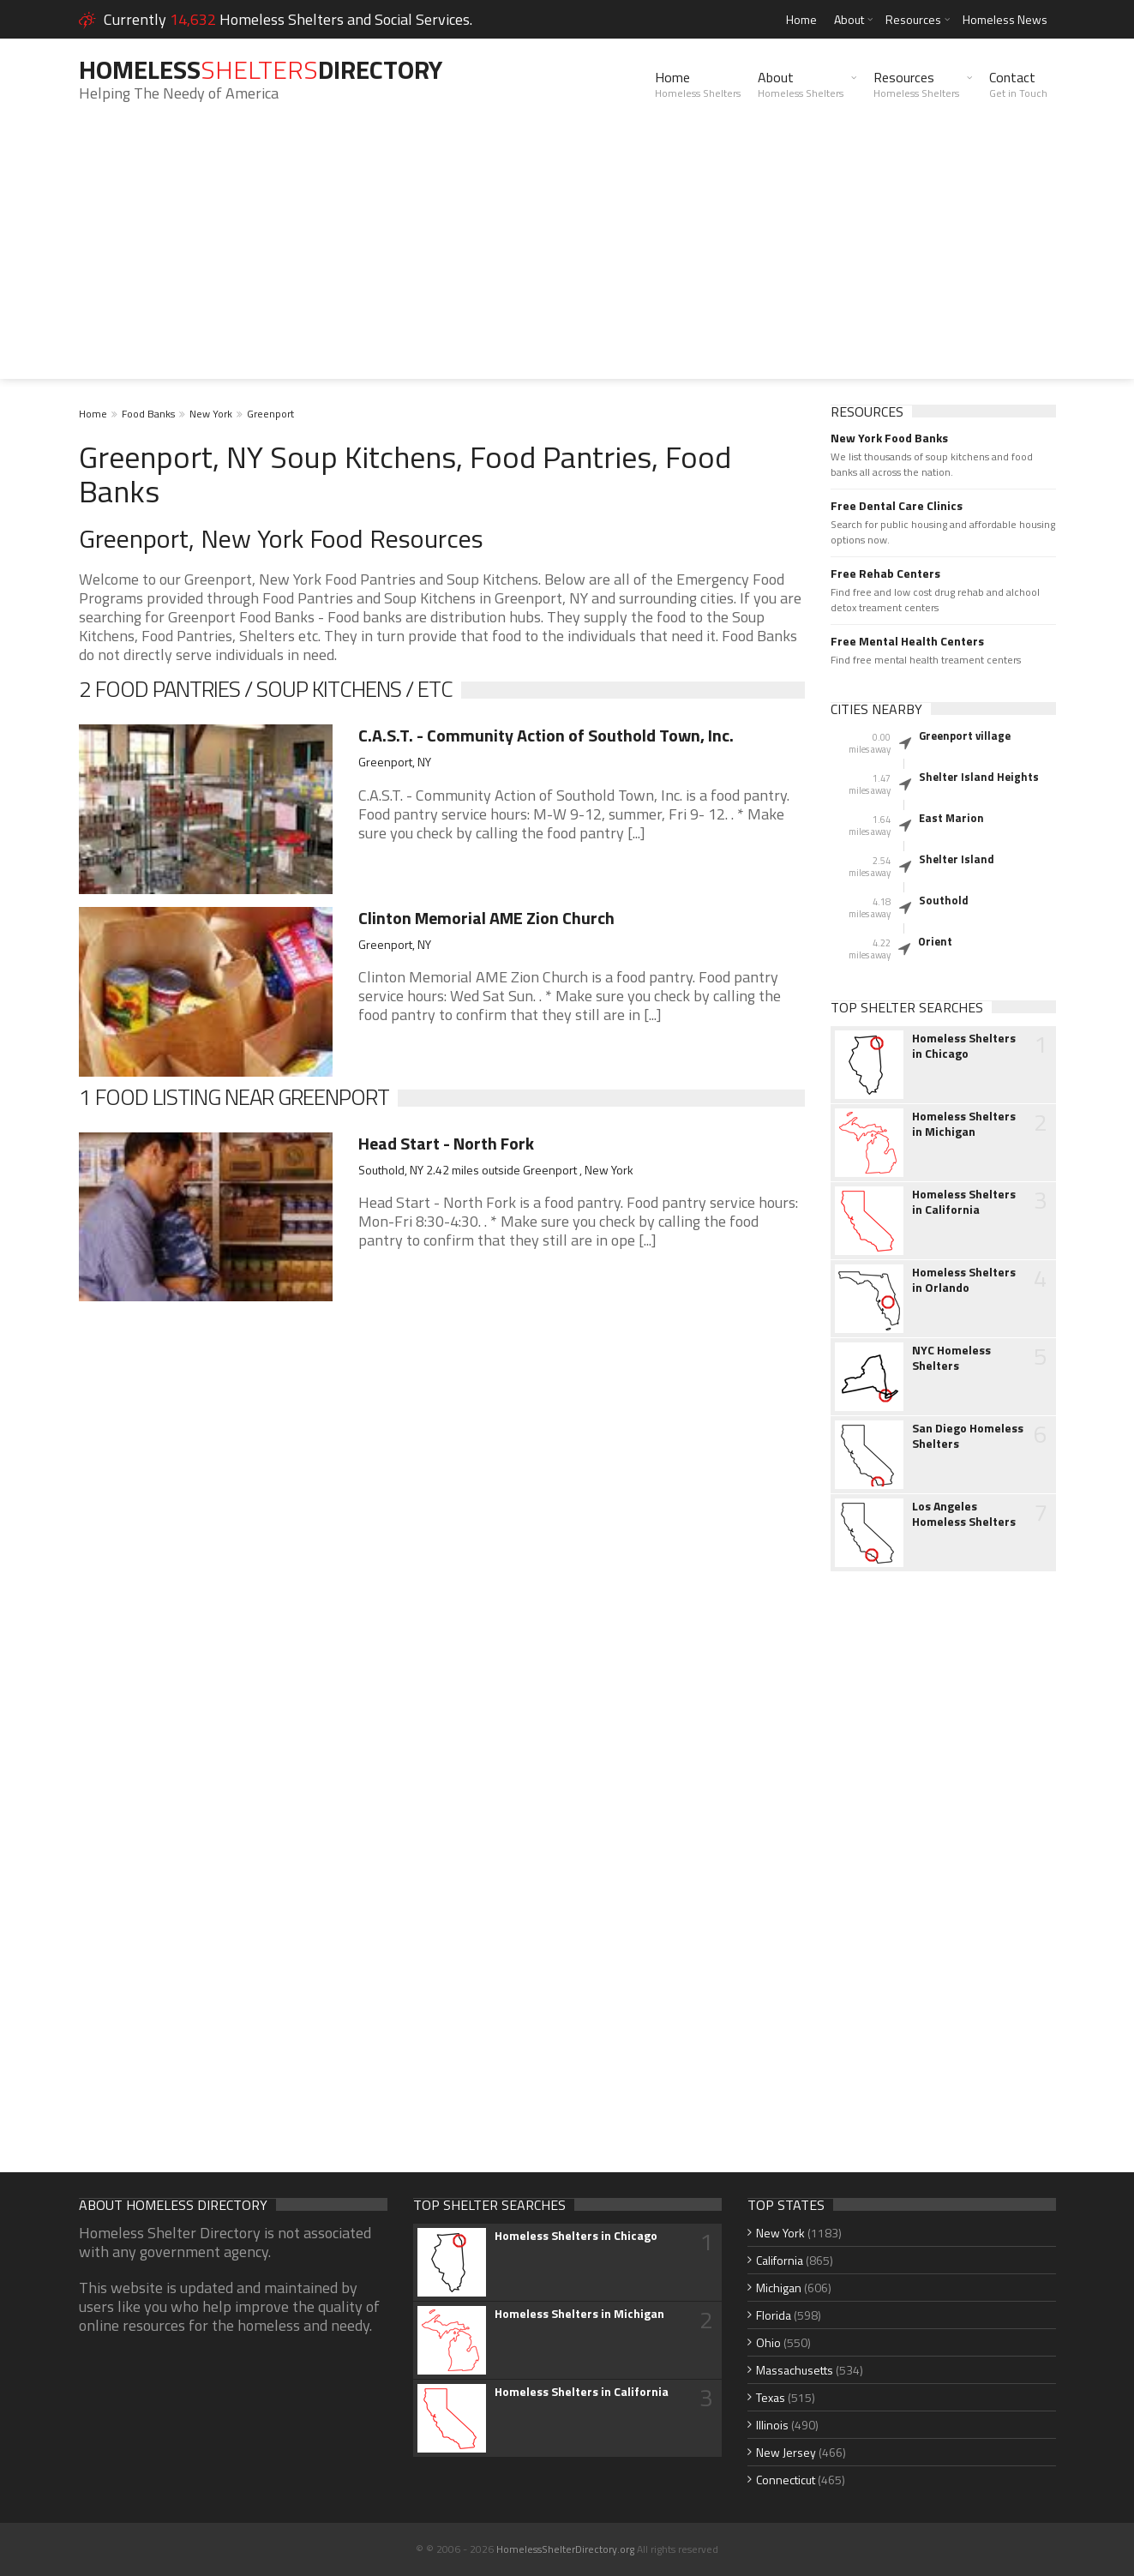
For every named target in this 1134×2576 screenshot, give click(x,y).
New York (210, 413)
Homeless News (1005, 19)
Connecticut (785, 2480)
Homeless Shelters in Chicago (964, 1045)
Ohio (768, 2342)
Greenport (270, 413)
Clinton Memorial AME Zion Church (486, 917)
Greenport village (965, 735)
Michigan (778, 2288)
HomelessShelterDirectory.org (565, 2549)
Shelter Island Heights (979, 776)
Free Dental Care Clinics (897, 505)
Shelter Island (956, 859)
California (779, 2260)
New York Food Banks (889, 438)
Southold (944, 900)
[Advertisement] (567, 259)
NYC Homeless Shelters (951, 1357)
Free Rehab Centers (885, 573)
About (849, 19)
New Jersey (786, 2452)
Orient (935, 941)
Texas (770, 2397)
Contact (1018, 84)
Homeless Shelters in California (964, 1201)
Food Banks (148, 413)
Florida (773, 2315)
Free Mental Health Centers (907, 641)
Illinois (772, 2425)
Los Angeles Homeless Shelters (964, 1513)
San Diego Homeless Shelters (967, 1435)
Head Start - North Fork (446, 1143)
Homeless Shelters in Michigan (964, 1123)
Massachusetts (794, 2370)
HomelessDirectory (260, 69)
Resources (913, 19)
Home (801, 19)
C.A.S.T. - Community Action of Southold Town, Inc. (546, 735)
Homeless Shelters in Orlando (964, 1279)
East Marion (951, 818)
